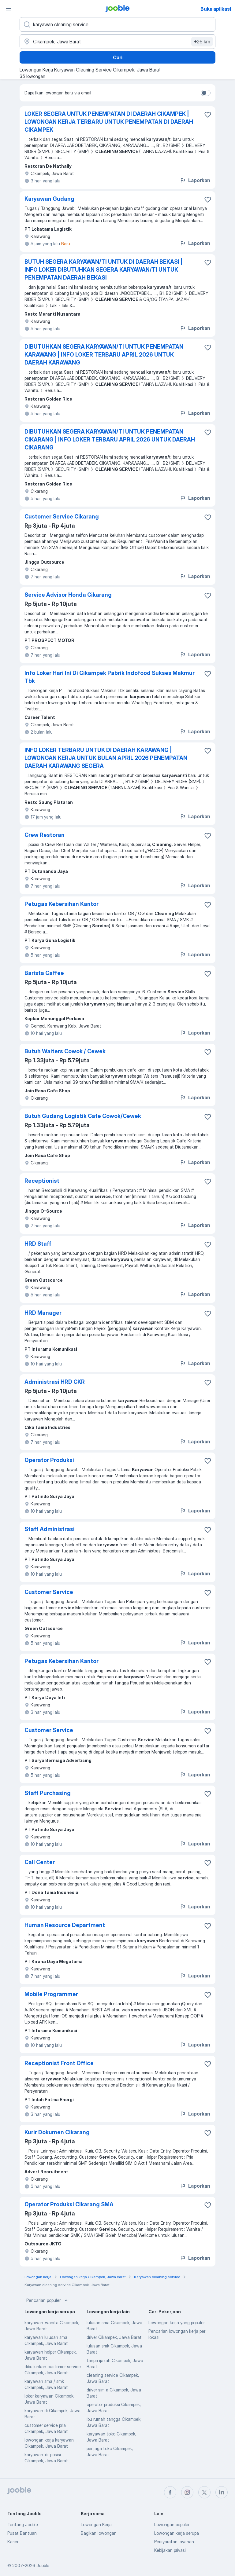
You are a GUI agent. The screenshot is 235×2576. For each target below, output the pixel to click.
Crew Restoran (44, 835)
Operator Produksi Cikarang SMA (69, 2204)
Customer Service (48, 1592)
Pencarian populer (47, 2300)
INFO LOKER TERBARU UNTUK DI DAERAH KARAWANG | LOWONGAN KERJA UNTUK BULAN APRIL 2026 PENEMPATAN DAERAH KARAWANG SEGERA (105, 758)
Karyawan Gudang (49, 199)
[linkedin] (221, 2492)
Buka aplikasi (215, 9)
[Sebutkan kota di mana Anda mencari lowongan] (117, 41)
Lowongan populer (171, 2524)
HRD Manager (43, 1313)
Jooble (42, 2565)
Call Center (39, 1862)
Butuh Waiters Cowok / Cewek (65, 1051)
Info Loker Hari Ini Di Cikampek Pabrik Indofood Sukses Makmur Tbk (109, 677)
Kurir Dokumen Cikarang (57, 2132)
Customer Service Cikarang (61, 516)
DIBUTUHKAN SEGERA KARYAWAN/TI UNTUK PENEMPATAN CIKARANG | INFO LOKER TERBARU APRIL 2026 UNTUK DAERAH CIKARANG (109, 439)
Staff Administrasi (49, 1529)
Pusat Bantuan (22, 2533)
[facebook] (170, 2492)
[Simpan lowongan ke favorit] (208, 114)
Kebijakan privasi (170, 2550)
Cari (117, 57)
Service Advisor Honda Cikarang (68, 595)
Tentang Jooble (22, 2524)
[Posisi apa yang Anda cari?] (117, 24)
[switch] (206, 93)
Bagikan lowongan (99, 2533)
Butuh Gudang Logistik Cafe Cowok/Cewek (82, 1116)
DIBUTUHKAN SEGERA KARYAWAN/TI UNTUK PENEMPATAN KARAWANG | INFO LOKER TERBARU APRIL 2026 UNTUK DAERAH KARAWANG (103, 354)
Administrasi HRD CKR (54, 1382)
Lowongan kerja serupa (176, 2533)
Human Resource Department (64, 1925)
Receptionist (41, 1181)
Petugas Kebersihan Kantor (61, 904)
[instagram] (187, 2492)
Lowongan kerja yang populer (176, 2322)
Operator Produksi (49, 1460)
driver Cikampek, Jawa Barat (114, 2337)
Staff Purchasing (47, 1793)
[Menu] (8, 8)
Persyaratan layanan (174, 2541)
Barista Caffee (44, 973)
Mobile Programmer (51, 1994)
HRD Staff (37, 1243)
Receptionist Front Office (59, 2063)
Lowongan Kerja (96, 2524)
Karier (12, 2541)
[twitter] (204, 2492)
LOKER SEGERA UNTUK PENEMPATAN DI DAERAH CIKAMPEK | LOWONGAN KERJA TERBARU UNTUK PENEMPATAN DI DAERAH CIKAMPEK (108, 122)
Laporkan (195, 180)
